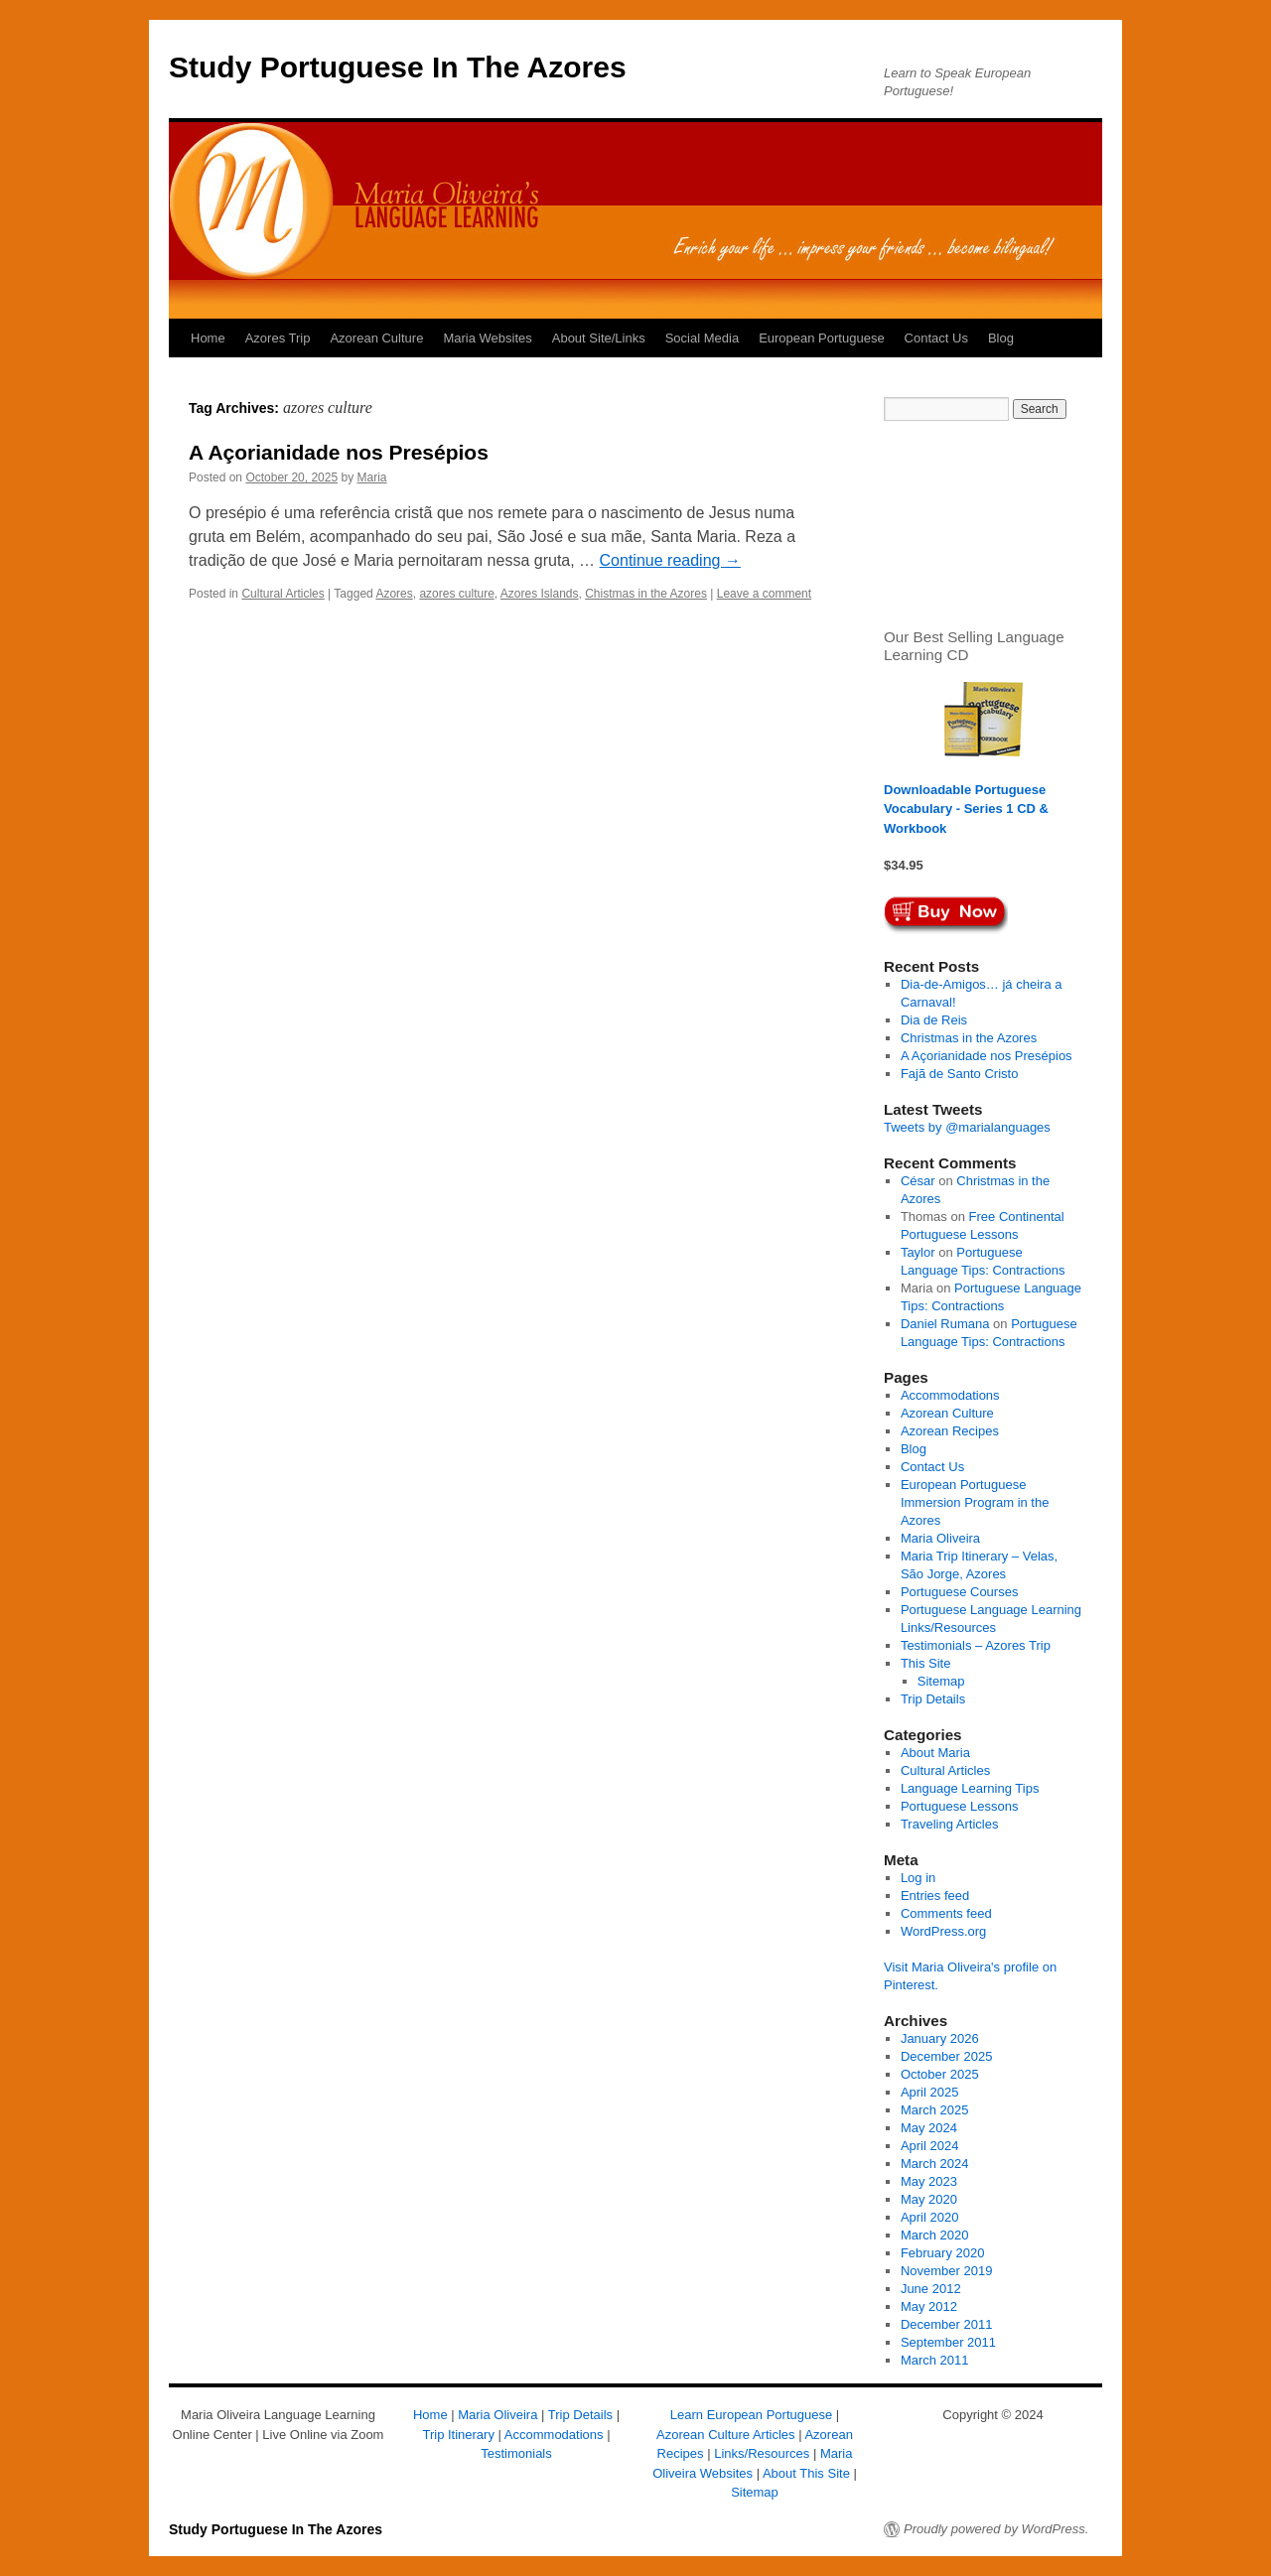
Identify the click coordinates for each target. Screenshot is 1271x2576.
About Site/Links (598, 338)
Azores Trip (278, 338)
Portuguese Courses (960, 1591)
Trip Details (933, 1699)
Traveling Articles (950, 1824)
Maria (372, 477)
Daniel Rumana (945, 1323)
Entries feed (935, 1895)
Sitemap (941, 1681)
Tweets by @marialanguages (967, 1127)
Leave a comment (764, 594)
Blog (1001, 338)
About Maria (935, 1752)
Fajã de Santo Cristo (960, 1073)
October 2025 (940, 2074)
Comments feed (946, 1913)
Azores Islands (539, 594)
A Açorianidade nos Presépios (339, 452)
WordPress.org (943, 1931)
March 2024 (935, 2163)
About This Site (806, 2473)
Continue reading (670, 560)
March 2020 (935, 2235)
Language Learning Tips (970, 1788)
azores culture (456, 594)
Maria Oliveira (940, 1538)
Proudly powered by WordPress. (996, 2528)
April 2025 (930, 2092)
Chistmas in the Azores (646, 594)
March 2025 (935, 2109)
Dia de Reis (934, 1020)
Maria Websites (487, 338)
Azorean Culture (376, 338)
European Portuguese (821, 338)
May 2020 (929, 2199)
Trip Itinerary (458, 2434)
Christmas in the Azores (969, 1037)
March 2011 (935, 2360)
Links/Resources (761, 2453)
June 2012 (931, 2288)
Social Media (702, 338)
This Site (926, 1663)
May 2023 (929, 2181)
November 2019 (947, 2270)
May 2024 (929, 2127)
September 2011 (948, 2342)
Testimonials (516, 2453)
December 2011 (947, 2324)
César (918, 1180)
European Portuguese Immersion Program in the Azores (975, 1502)
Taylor (918, 1252)
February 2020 (943, 2252)
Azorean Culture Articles (725, 2434)
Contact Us (936, 338)
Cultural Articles (282, 594)
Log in (918, 1877)
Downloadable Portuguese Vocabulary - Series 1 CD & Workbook (966, 809)
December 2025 (947, 2056)
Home (208, 338)
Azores (393, 594)
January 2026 (940, 2038)
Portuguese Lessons (960, 1806)
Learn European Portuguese (751, 2414)
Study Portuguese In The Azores (398, 67)
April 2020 (930, 2217)
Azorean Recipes (950, 1431)
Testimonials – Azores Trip (976, 1645)
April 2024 (930, 2145)
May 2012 (929, 2306)
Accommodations (950, 1395)
